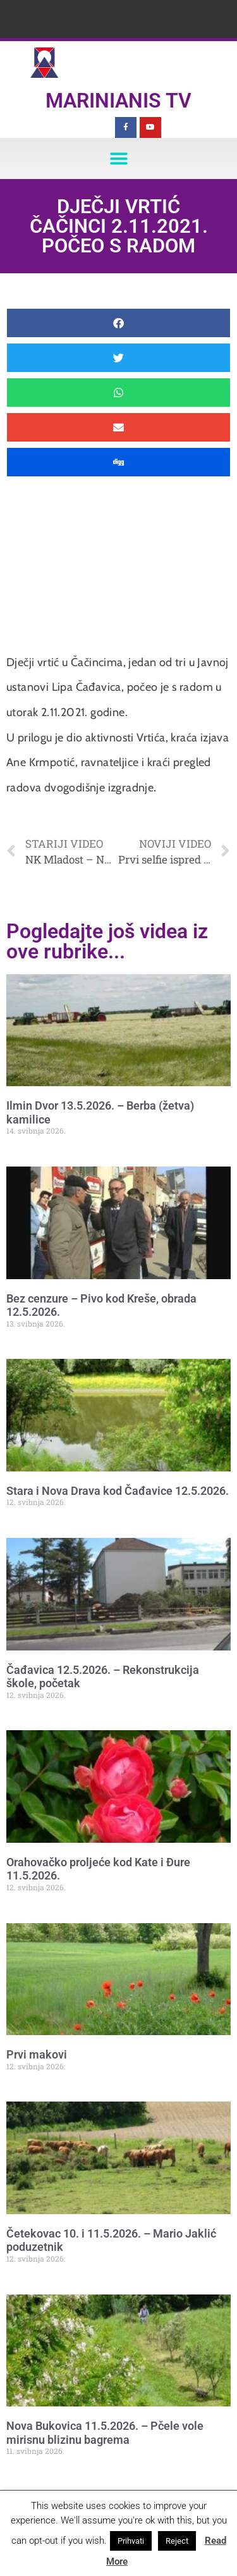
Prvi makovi (36, 2054)
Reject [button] (177, 2541)
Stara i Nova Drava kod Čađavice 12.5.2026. (117, 1490)
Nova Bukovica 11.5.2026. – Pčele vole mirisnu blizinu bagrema (105, 2432)
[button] (118, 158)
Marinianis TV (118, 101)
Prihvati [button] (131, 2541)
